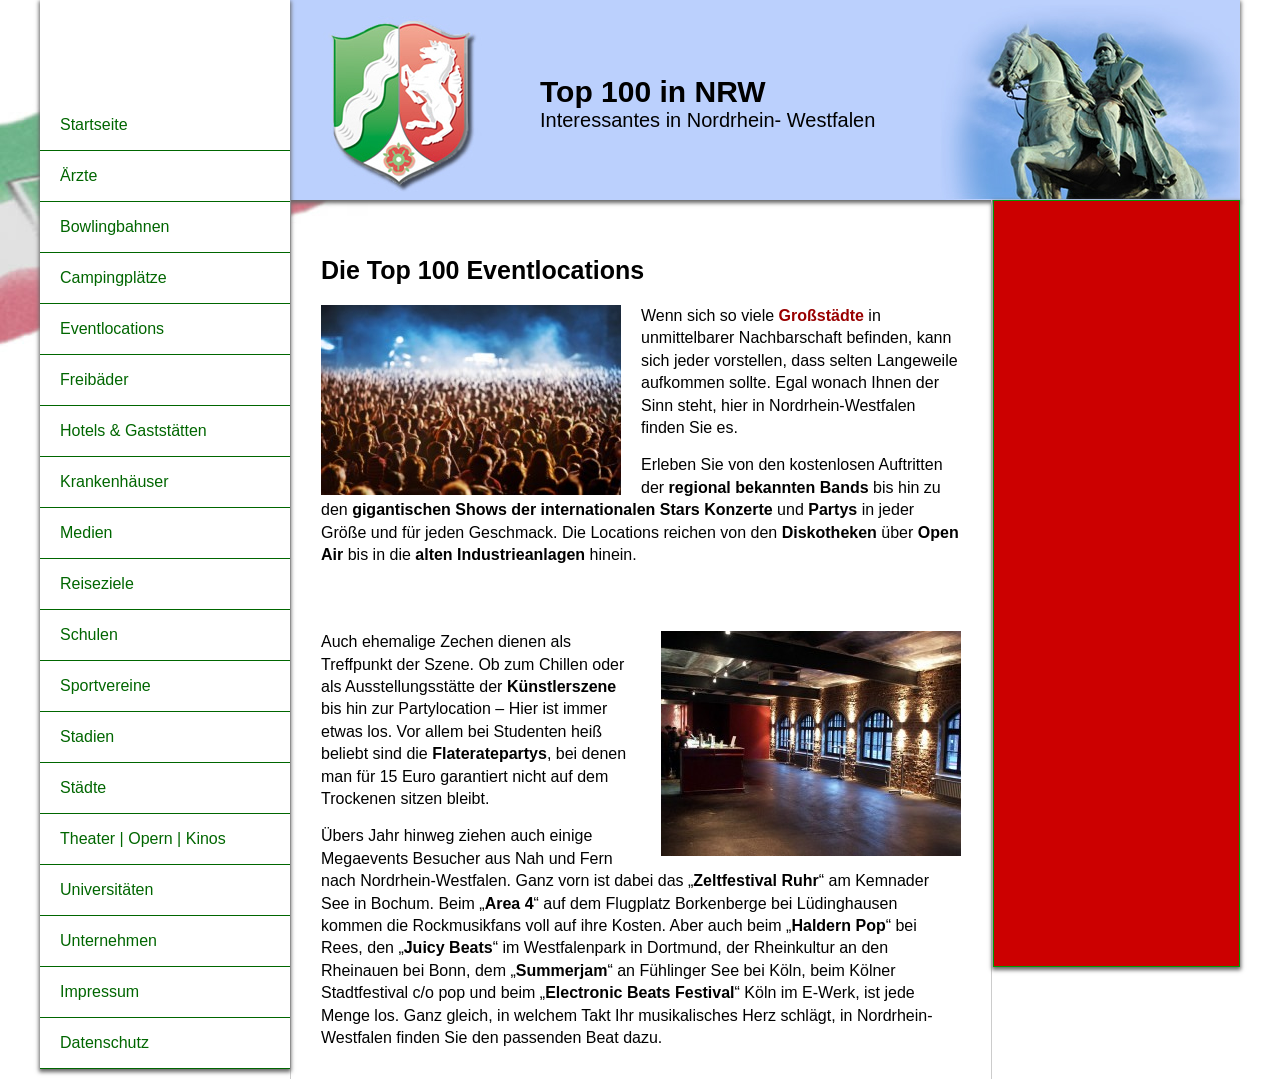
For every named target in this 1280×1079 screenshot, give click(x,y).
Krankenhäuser (114, 481)
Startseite (94, 124)
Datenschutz (104, 1042)
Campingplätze (113, 277)
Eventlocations (112, 328)
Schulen (89, 634)
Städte (83, 787)
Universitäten (106, 889)
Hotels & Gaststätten (133, 430)
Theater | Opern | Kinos (143, 838)
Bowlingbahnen (114, 226)
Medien (86, 532)
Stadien (87, 736)
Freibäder (94, 379)
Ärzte (78, 175)
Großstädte (824, 315)
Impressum (99, 991)
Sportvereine (105, 685)
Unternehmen (108, 940)
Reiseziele (97, 583)
